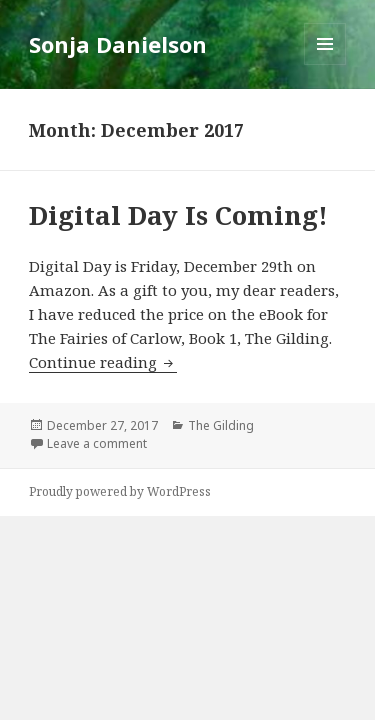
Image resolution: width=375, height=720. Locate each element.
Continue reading (103, 362)
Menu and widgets (325, 64)
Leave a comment (97, 443)
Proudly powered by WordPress (120, 491)
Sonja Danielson (118, 44)
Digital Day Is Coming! (178, 215)
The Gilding (221, 425)
